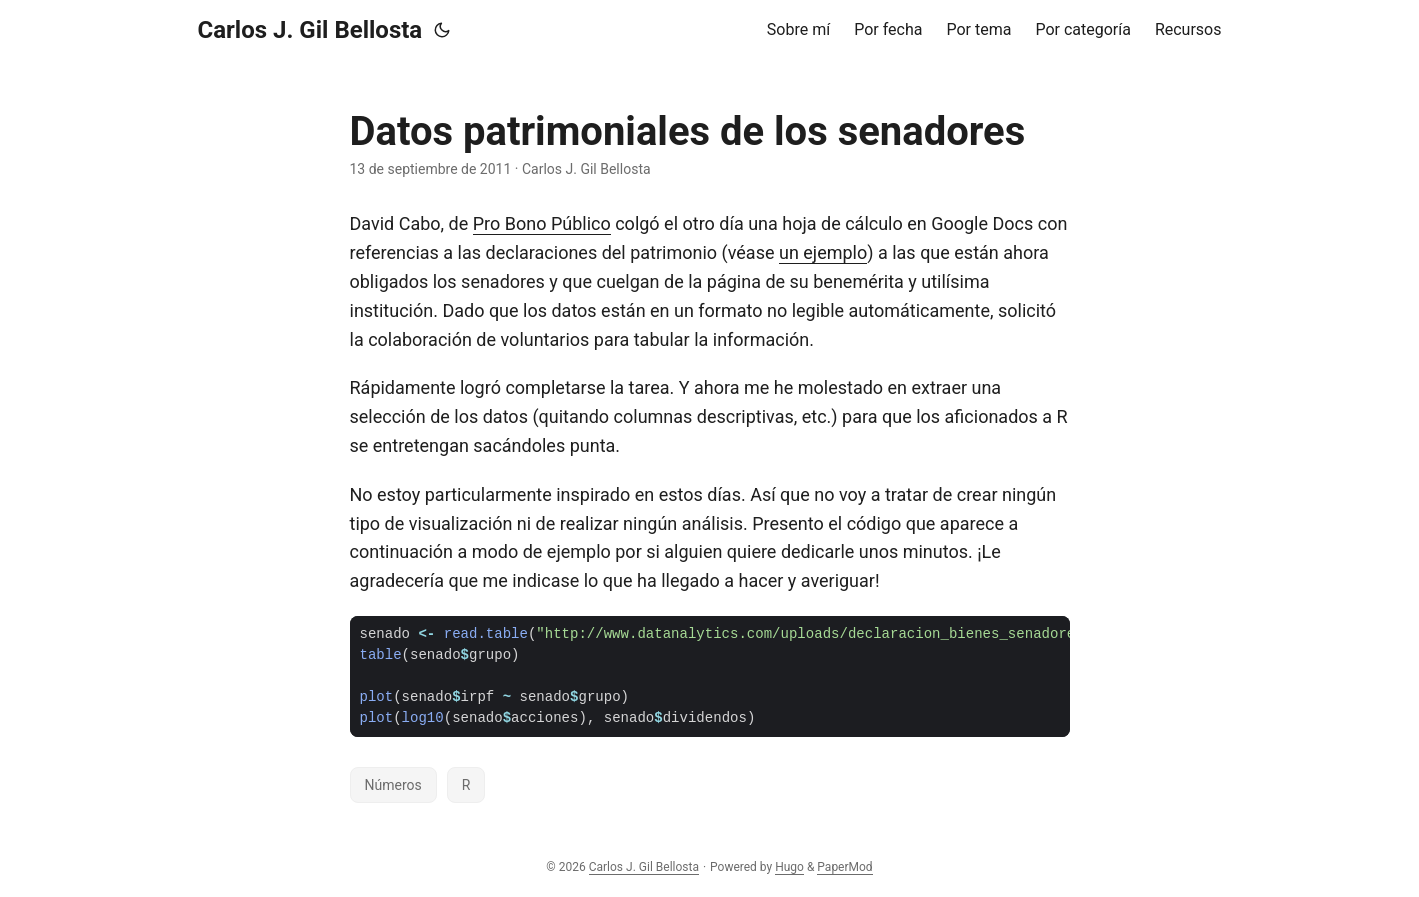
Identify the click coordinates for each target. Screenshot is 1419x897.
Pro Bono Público (542, 223)
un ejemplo (823, 252)
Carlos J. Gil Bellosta (310, 30)
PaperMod (844, 867)
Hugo (789, 867)
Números (393, 785)
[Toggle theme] (442, 30)
